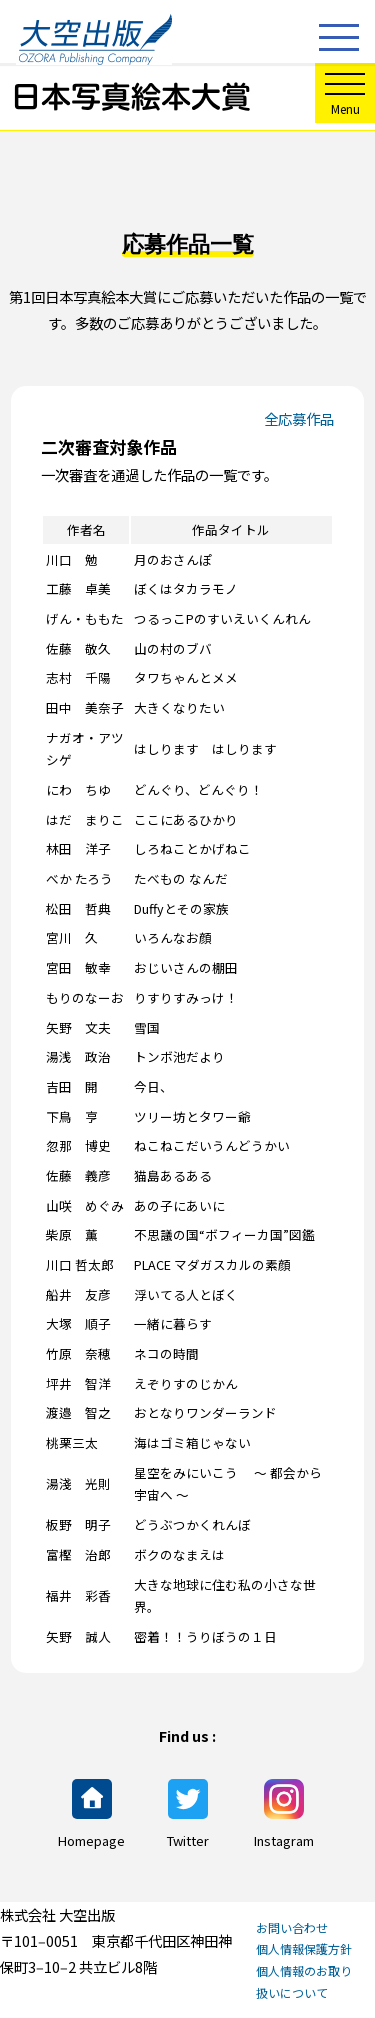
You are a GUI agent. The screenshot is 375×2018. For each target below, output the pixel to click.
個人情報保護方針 (304, 1948)
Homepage (92, 1814)
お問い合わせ (292, 1927)
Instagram (284, 1814)
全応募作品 (299, 418)
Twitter (188, 1814)
